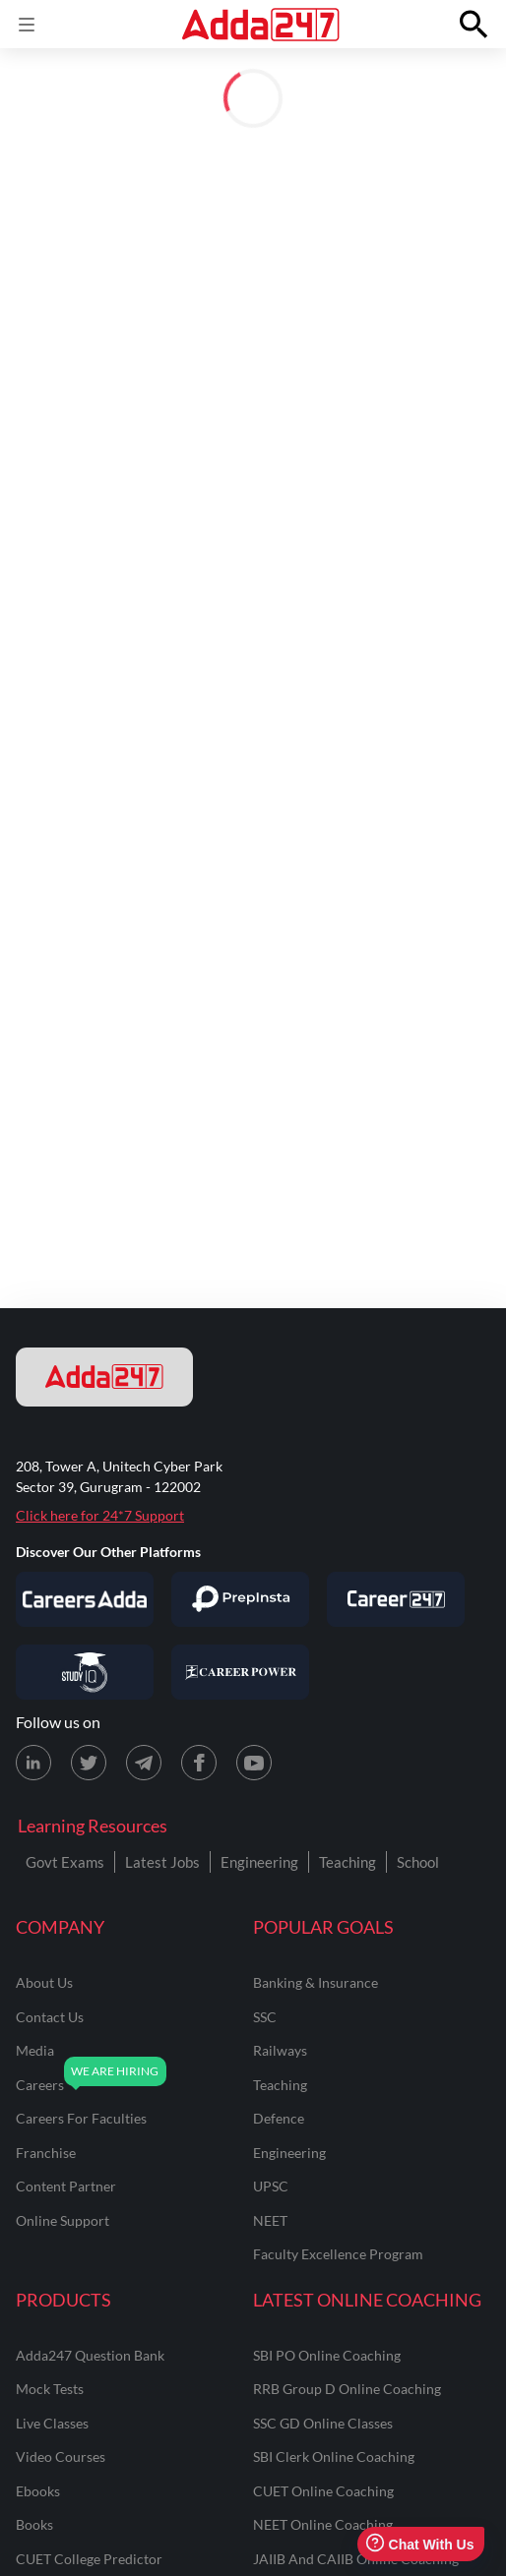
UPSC (270, 2186)
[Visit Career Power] (240, 1672)
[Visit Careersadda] (85, 1599)
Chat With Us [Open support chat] (419, 2544)
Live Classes (52, 2423)
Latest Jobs (162, 1862)
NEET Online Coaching (323, 2524)
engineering (289, 2152)
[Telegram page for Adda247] (143, 1762)
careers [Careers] (40, 2084)
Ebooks (38, 2491)
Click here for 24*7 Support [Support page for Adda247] (100, 1515)
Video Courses (60, 2456)
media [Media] (35, 2050)
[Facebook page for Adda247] (199, 1762)
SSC (265, 2016)
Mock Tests (50, 2388)
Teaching (347, 1862)
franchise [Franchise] (46, 2152)
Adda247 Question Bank (90, 2355)
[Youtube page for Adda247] (254, 1762)
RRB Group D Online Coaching (347, 2388)
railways (280, 2050)
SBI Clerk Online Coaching (333, 2456)
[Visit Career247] (396, 1599)
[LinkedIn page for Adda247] (33, 1762)
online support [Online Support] (62, 2220)
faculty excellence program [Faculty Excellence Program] (338, 2254)
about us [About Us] (44, 1982)
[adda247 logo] (104, 1377)
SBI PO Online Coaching (327, 2355)
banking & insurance (315, 1982)
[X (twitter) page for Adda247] (88, 1762)
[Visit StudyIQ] (85, 1672)
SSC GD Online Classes (323, 2423)
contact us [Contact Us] (50, 2016)
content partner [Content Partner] (66, 2186)
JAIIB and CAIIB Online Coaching (356, 2558)
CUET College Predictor (89, 2558)
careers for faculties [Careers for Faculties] (81, 2118)
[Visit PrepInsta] (240, 1599)
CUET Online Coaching (323, 2491)
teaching (280, 2084)
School (418, 1862)
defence (278, 2118)
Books (34, 2524)
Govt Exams (65, 1862)
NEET (270, 2220)
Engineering (259, 1862)
